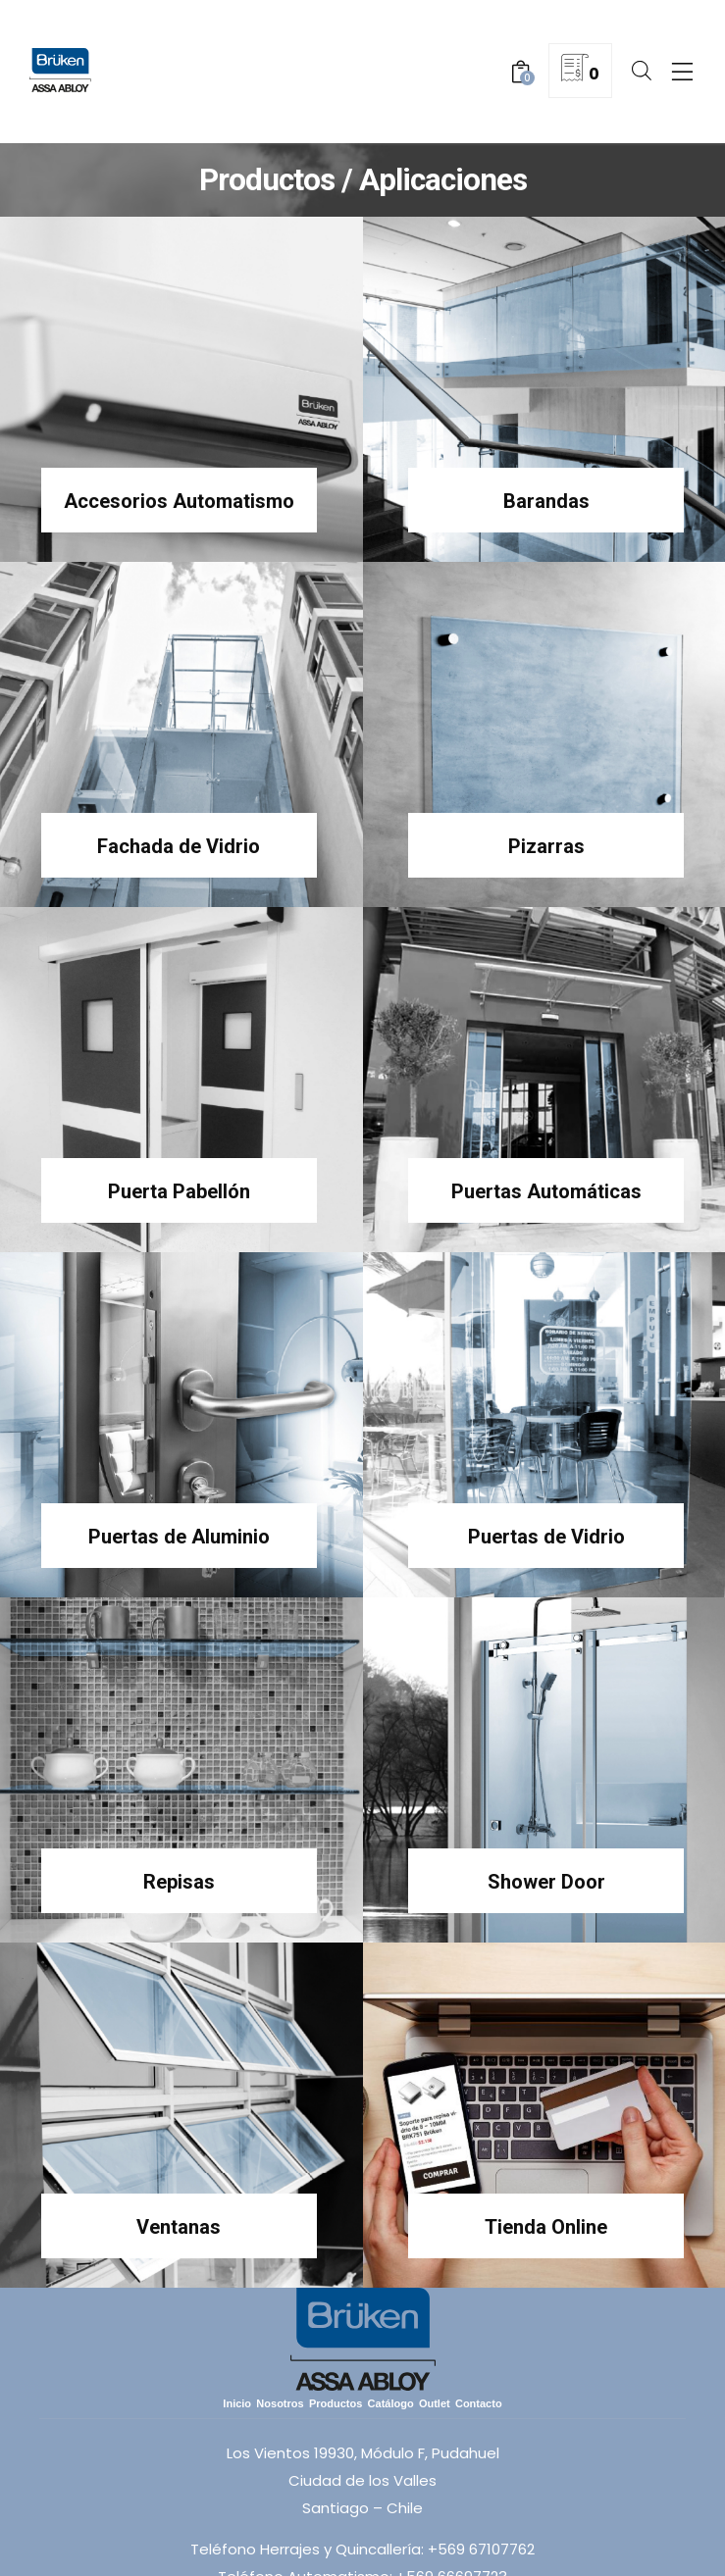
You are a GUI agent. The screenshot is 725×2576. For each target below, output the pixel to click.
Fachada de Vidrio (178, 846)
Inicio (237, 2403)
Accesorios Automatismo (179, 501)
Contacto (478, 2403)
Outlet (434, 2403)
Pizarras (546, 846)
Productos (335, 2403)
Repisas (179, 1882)
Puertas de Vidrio (546, 1536)
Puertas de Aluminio (179, 1536)
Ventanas (178, 2227)
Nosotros (279, 2403)
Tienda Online (546, 2227)
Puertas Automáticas (546, 1191)
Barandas (546, 501)
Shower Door (546, 1882)
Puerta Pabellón (179, 1191)
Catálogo (391, 2403)
